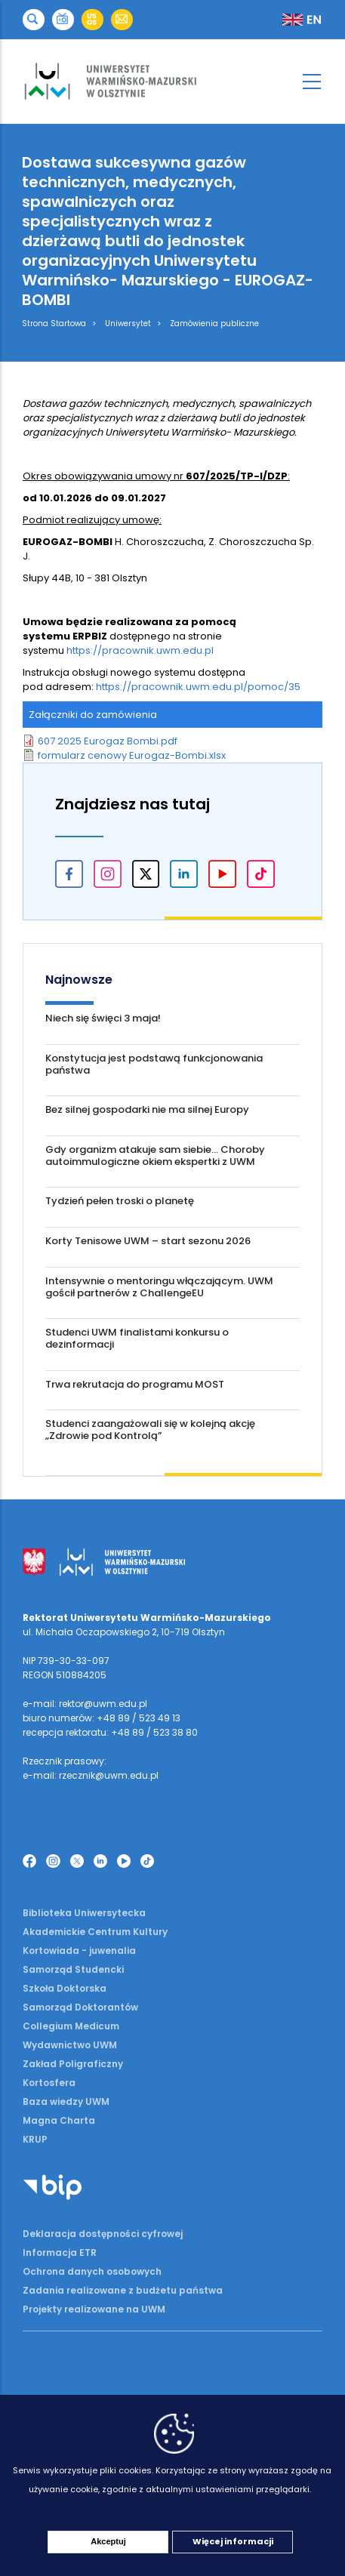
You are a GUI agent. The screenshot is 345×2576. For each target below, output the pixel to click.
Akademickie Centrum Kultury (95, 1931)
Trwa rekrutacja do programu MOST (134, 1384)
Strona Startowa (54, 323)
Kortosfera (49, 2082)
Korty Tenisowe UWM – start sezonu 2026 (148, 1241)
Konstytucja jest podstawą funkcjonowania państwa (154, 1064)
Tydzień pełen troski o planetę (119, 1201)
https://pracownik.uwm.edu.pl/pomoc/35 (198, 686)
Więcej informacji (233, 2541)
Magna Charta (59, 2120)
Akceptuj (108, 2541)
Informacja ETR (60, 2252)
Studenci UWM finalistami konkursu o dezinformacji (137, 1338)
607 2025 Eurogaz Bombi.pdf (107, 741)
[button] (34, 20)
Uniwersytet (128, 323)
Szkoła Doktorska (64, 1988)
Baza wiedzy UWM (66, 2101)
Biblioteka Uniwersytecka (84, 1912)
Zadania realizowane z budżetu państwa (123, 2290)
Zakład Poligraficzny (73, 2063)
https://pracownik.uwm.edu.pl (140, 650)
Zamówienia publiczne (214, 323)
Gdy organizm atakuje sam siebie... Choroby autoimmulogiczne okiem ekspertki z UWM (155, 1155)
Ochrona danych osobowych (92, 2271)
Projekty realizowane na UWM (94, 2309)
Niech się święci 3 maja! (103, 1018)
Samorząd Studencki (73, 1969)
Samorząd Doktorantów (80, 2007)
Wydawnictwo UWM (70, 2044)
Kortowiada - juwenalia (79, 1950)
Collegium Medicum (71, 2026)
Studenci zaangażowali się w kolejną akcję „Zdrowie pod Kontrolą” (150, 1429)
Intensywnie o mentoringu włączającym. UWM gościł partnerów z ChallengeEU (159, 1287)
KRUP (35, 2139)
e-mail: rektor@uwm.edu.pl (85, 1703)
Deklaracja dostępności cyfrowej (103, 2233)
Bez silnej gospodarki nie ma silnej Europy (147, 1109)
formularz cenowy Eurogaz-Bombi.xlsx (132, 755)
